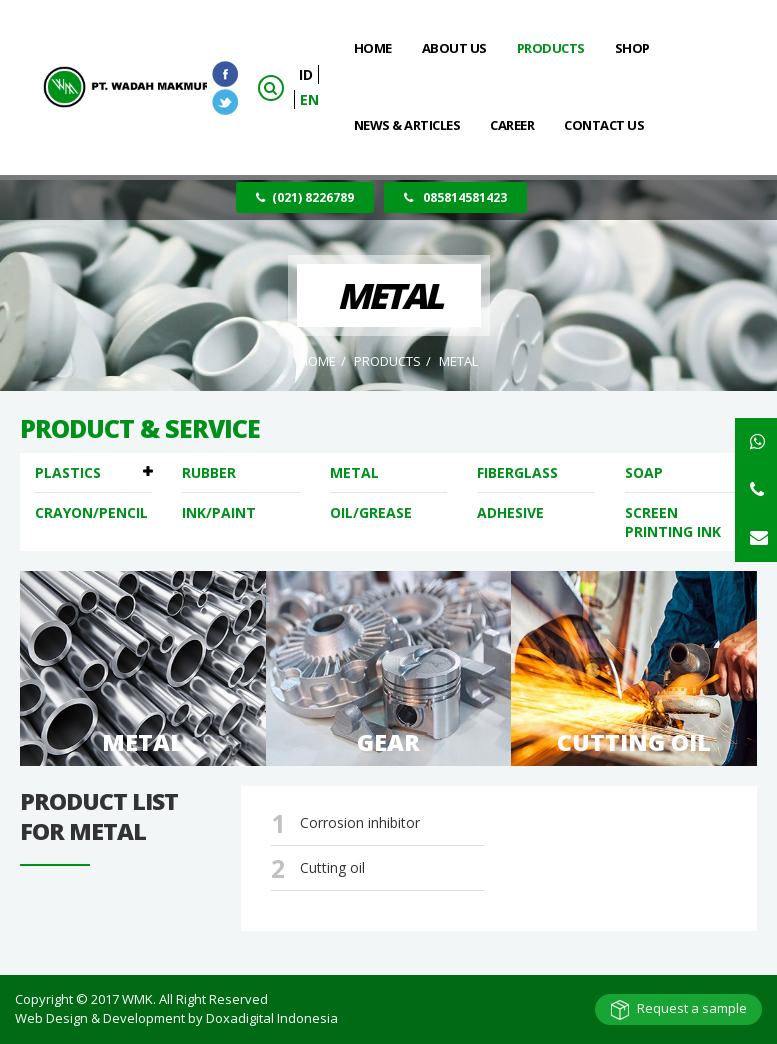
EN (309, 99)
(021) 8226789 (305, 197)
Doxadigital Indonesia (272, 1018)
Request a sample (692, 1008)
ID (306, 74)
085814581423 (455, 197)
